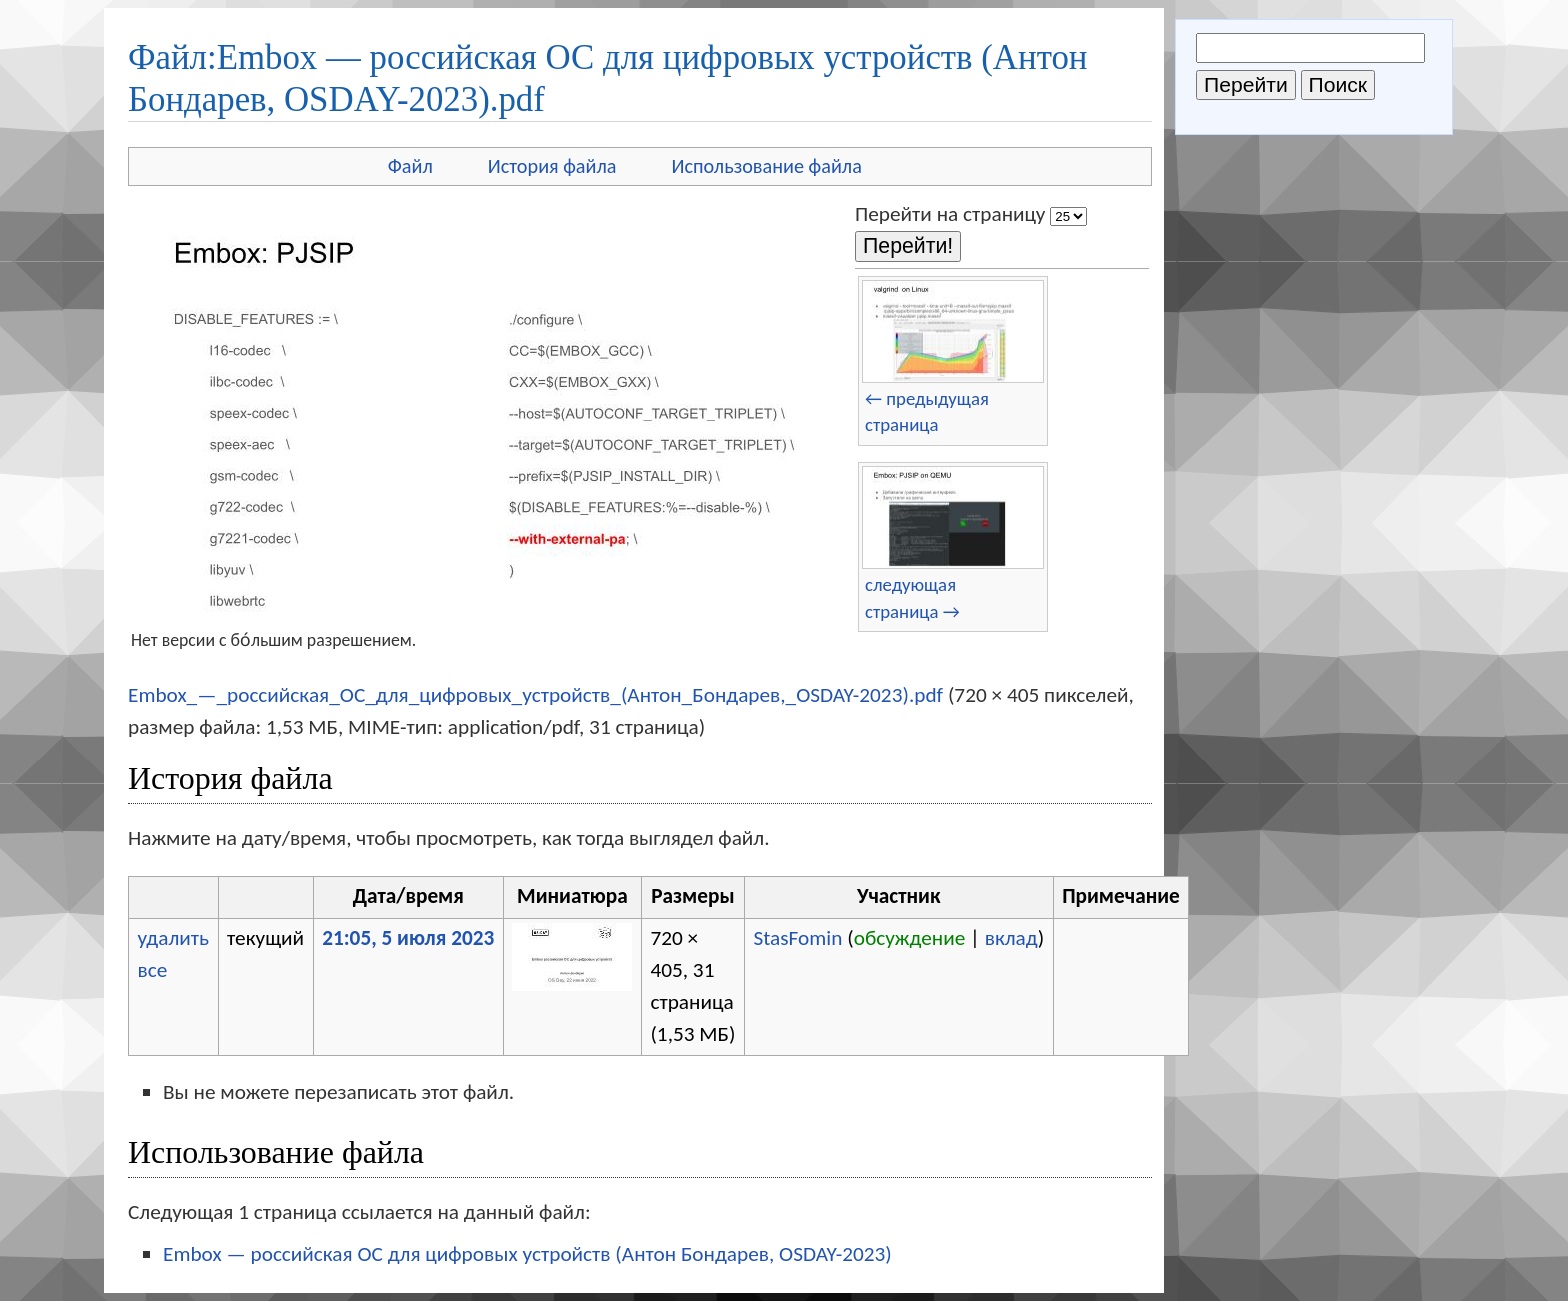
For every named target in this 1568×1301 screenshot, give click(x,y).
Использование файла (767, 166)
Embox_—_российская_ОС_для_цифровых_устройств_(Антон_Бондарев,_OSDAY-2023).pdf (535, 695)
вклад (1011, 938)
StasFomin (797, 938)
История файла (552, 166)
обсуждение (910, 938)
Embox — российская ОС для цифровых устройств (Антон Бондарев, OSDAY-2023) (527, 1254)
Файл (410, 166)
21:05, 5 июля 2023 (408, 938)
